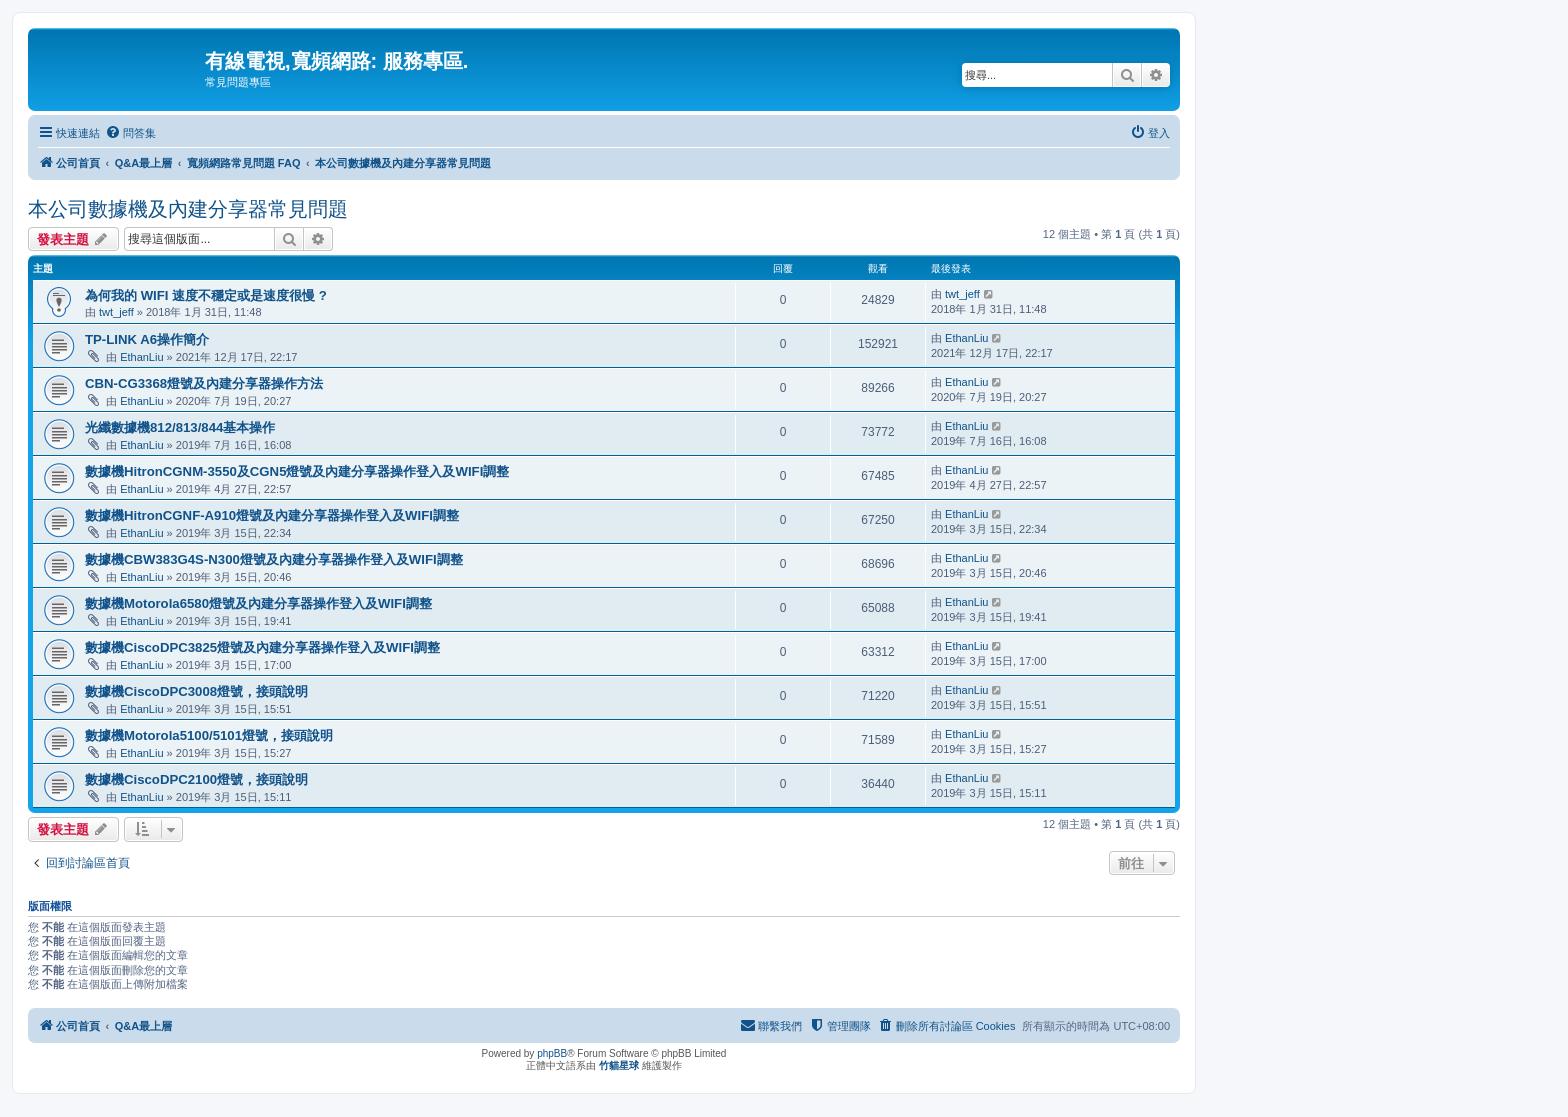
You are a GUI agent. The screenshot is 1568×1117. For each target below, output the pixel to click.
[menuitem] (130, 133)
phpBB (552, 1053)
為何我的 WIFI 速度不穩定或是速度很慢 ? (206, 295)
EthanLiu (141, 357)
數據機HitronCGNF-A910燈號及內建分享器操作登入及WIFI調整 (272, 515)
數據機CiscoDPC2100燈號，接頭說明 (196, 779)
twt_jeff (116, 312)
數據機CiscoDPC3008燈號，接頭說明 (196, 691)
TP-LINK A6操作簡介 (147, 339)
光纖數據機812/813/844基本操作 (180, 427)
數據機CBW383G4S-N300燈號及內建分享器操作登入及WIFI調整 (274, 559)
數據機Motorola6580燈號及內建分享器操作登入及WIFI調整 (258, 603)
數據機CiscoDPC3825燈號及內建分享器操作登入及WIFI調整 (262, 647)
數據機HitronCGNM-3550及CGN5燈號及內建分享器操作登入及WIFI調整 (297, 471)
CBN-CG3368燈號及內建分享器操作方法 (204, 383)
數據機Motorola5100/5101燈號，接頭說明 (209, 735)
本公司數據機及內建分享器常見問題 (188, 209)
